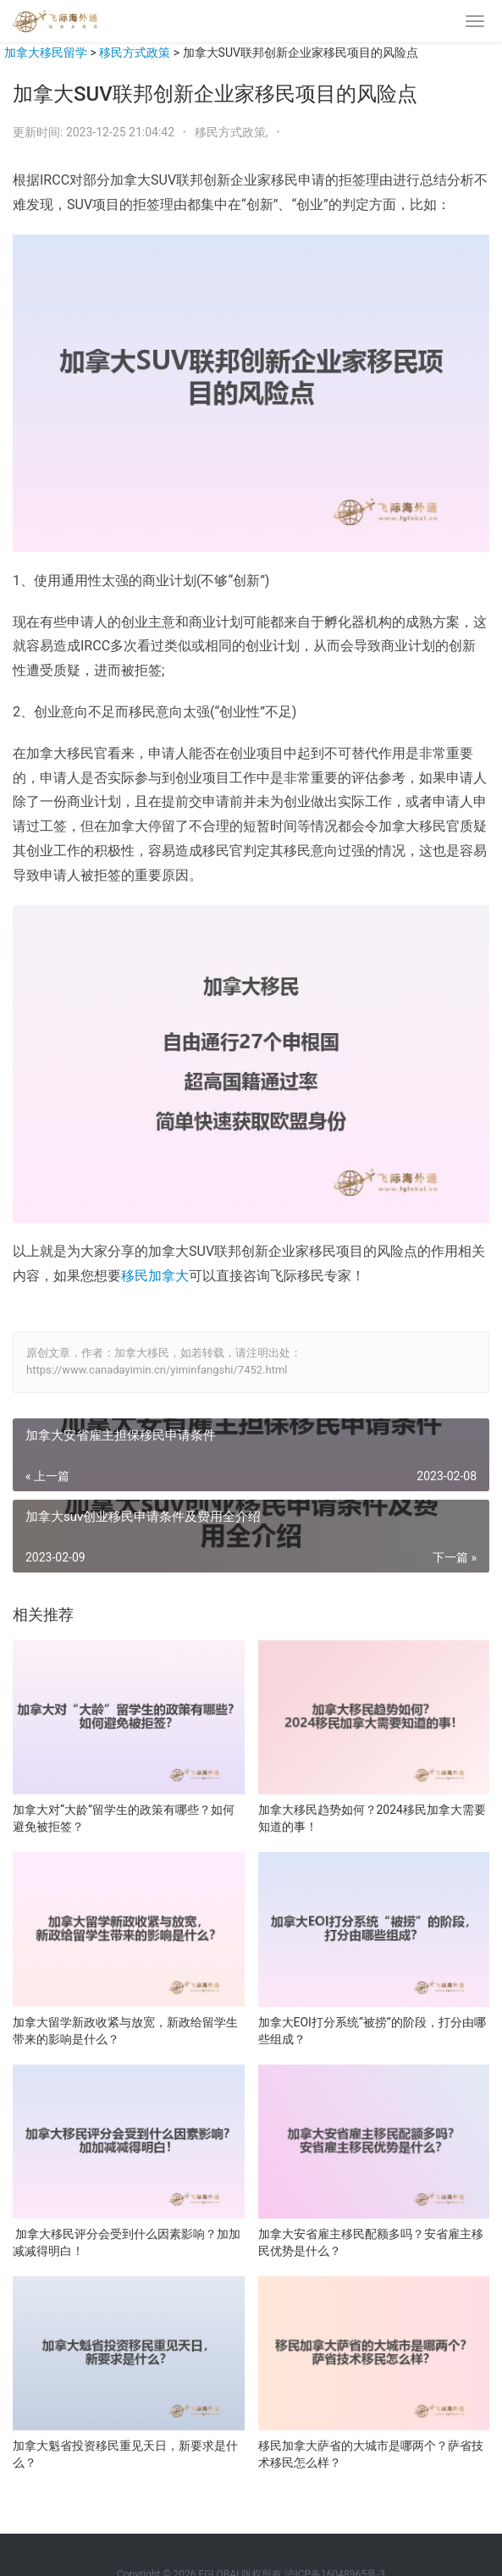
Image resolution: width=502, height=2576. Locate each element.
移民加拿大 (155, 1276)
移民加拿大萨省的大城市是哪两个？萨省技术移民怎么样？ (370, 2454)
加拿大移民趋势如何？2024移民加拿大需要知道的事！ (372, 1818)
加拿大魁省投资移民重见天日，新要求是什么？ (125, 2454)
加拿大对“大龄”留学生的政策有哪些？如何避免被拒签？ (123, 1818)
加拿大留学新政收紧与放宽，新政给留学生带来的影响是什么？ (125, 2030)
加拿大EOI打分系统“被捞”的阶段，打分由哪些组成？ (372, 2030)
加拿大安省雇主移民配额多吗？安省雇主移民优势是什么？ (370, 2242)
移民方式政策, (233, 132)
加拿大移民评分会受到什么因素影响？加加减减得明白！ (126, 2242)
